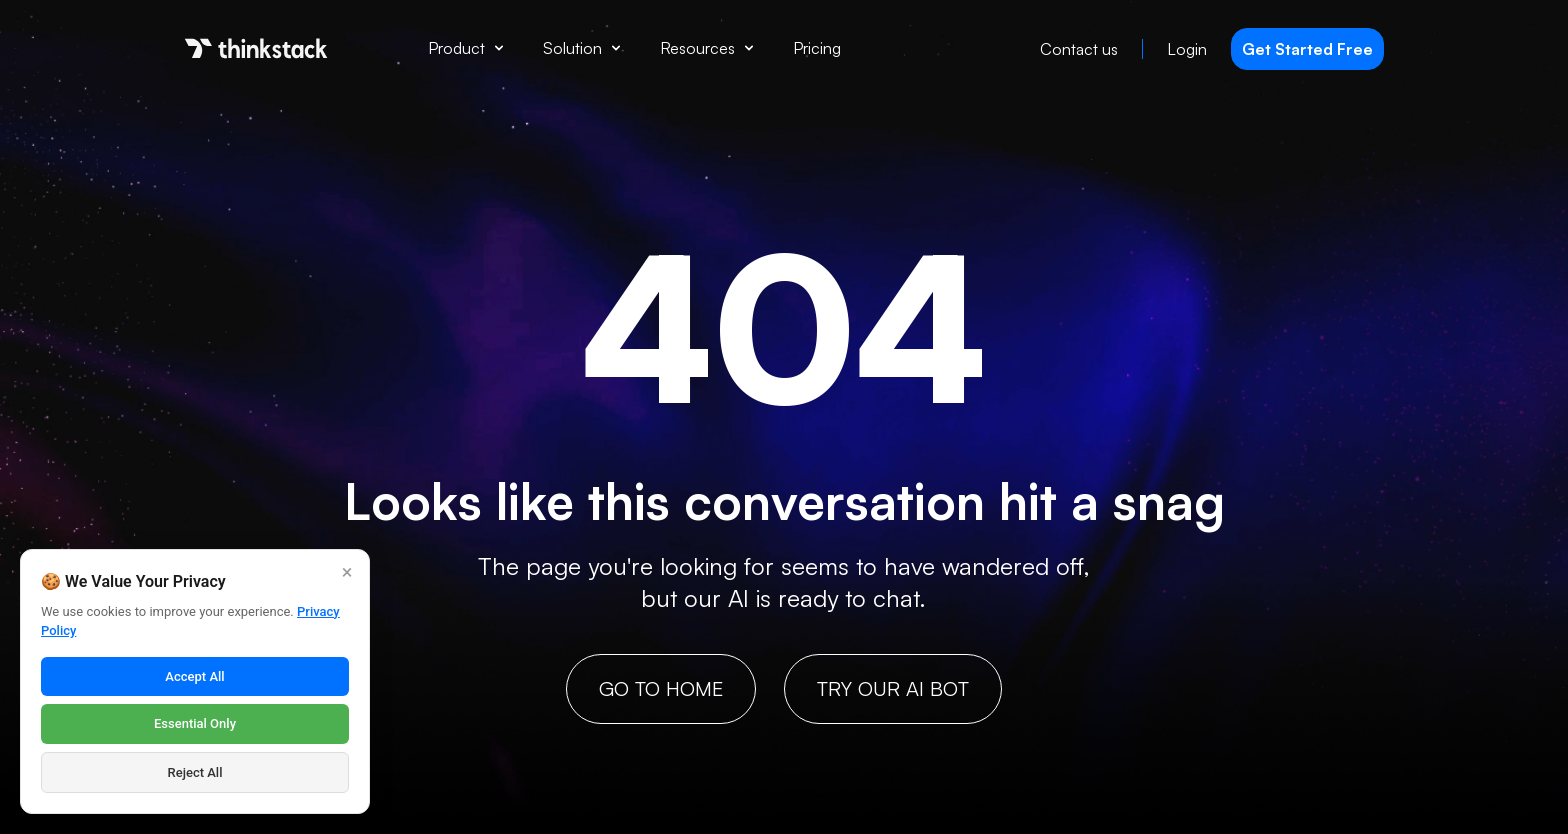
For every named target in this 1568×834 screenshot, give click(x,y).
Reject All (195, 772)
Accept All (194, 676)
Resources (706, 48)
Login (1187, 49)
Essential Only (195, 723)
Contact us (1079, 49)
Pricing (817, 48)
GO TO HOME (661, 688)
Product (465, 48)
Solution (581, 48)
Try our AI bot (893, 688)
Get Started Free (1307, 49)
